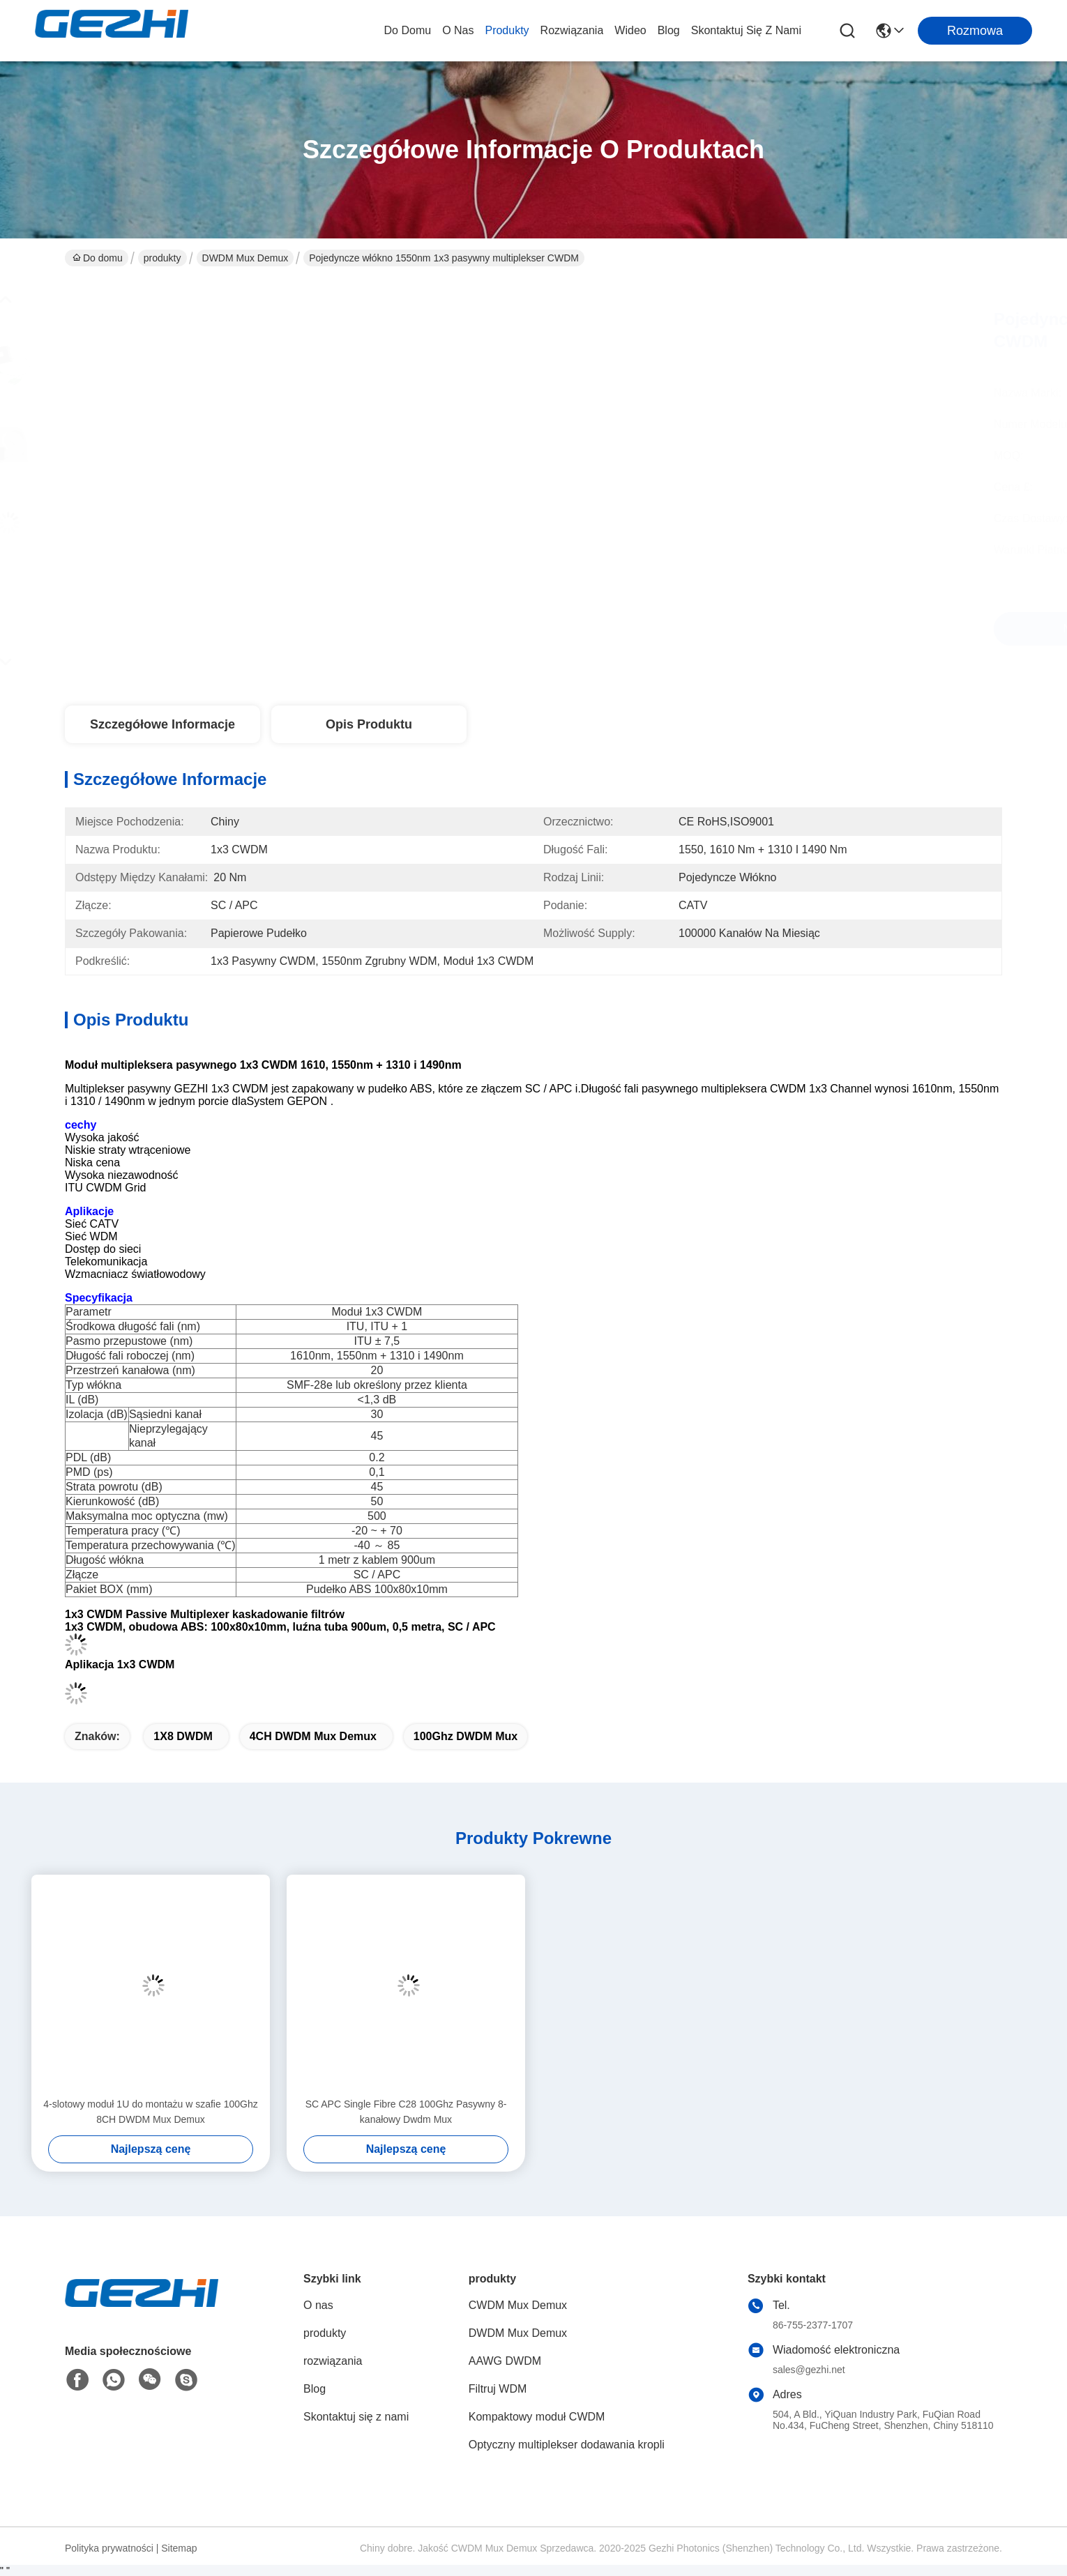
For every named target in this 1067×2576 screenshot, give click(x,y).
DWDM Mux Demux (245, 258)
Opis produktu (369, 724)
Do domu (408, 30)
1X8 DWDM (182, 1736)
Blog (669, 30)
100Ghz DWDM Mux (465, 1736)
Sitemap (179, 2548)
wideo (630, 30)
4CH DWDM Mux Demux (313, 1736)
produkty (507, 30)
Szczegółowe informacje (162, 724)
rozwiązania (572, 30)
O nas (458, 30)
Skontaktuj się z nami (746, 30)
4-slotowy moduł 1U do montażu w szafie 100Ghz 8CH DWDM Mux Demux (150, 2111)
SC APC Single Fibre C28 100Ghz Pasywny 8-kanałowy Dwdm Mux (406, 2111)
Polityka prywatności (109, 2548)
